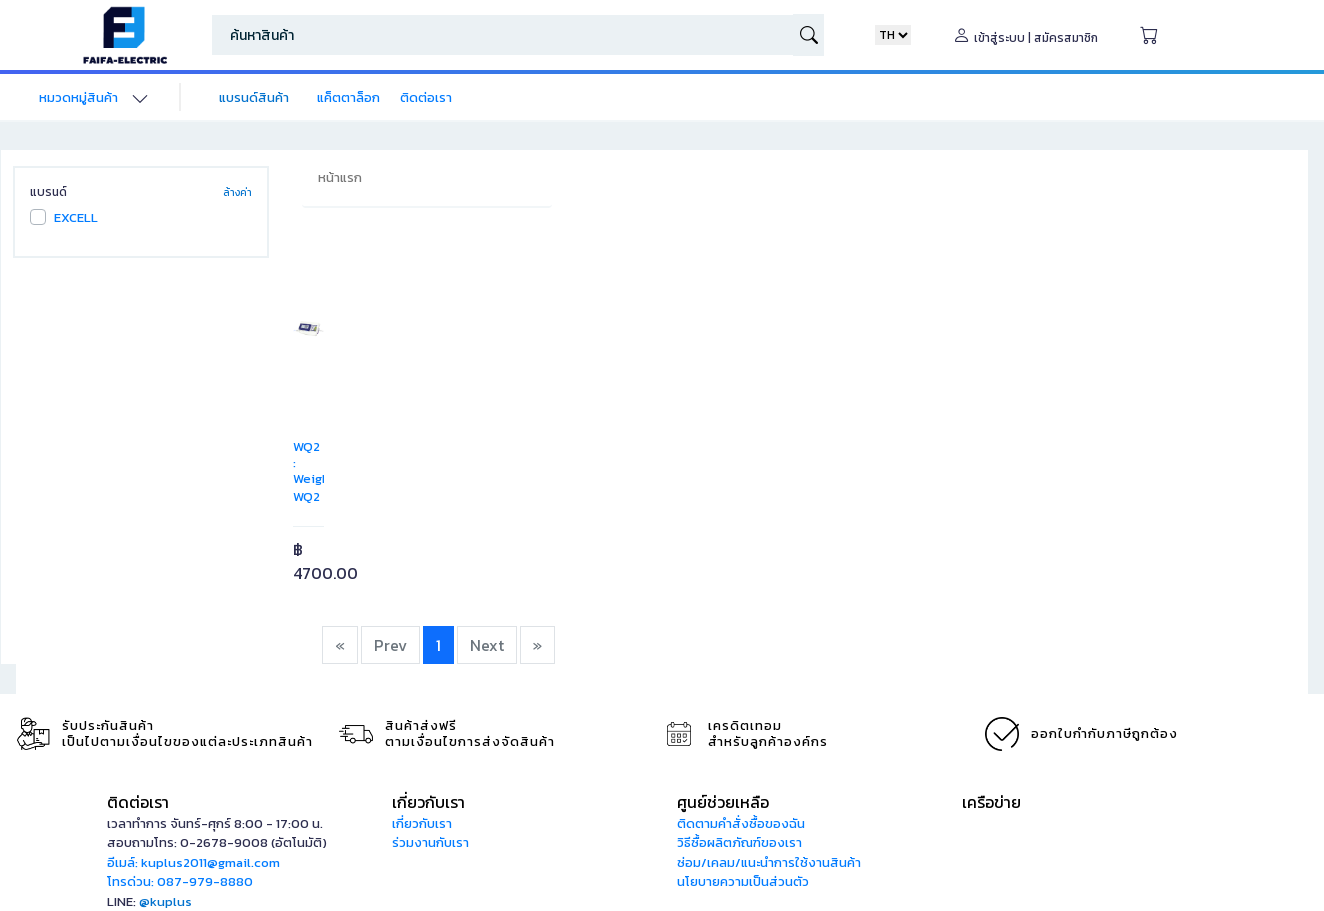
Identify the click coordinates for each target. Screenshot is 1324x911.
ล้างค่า (237, 192)
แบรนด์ (48, 192)
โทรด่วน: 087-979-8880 (180, 881)
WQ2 (306, 496)
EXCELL (76, 217)
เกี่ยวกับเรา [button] (428, 802)
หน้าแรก (340, 177)
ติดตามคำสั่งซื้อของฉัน (741, 823)
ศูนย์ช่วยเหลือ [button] (723, 802)
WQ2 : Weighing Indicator (321, 470)
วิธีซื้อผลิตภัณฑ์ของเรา (739, 842)
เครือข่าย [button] (991, 802)
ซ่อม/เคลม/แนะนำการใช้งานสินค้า (769, 862)
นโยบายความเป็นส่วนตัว (743, 881)
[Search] (502, 35)
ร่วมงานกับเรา (430, 842)
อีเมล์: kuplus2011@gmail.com (193, 862)
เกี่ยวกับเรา (422, 823)
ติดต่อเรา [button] (138, 802)
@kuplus (165, 901)
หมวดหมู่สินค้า (78, 97)
